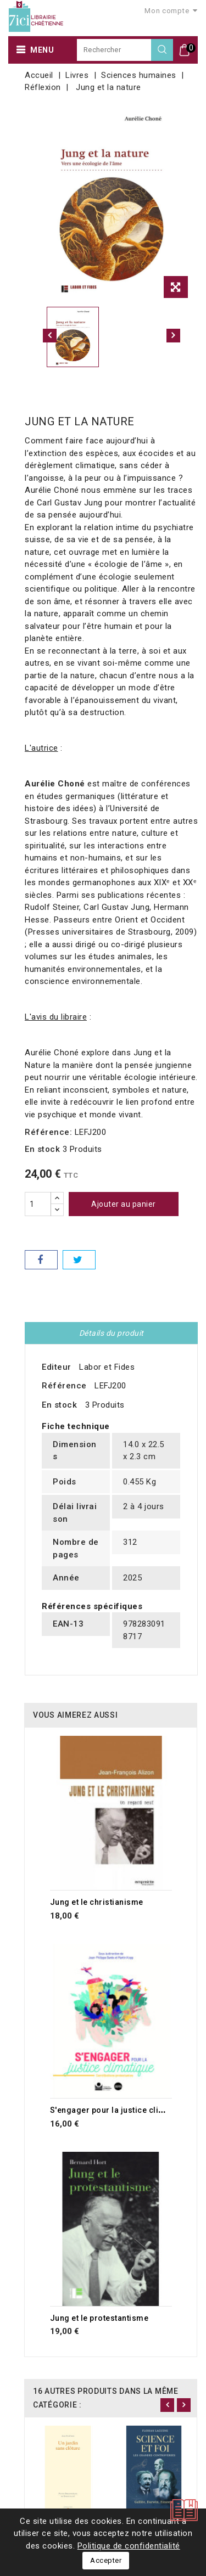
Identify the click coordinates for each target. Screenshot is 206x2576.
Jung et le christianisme (96, 1902)
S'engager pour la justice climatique (120, 2110)
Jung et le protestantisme (99, 2318)
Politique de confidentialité (128, 2546)
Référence (64, 1386)
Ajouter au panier (123, 1204)
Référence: (48, 1132)
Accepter (105, 2560)
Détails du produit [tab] (111, 1333)
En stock (42, 1149)
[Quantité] (38, 1204)
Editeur (56, 1367)
